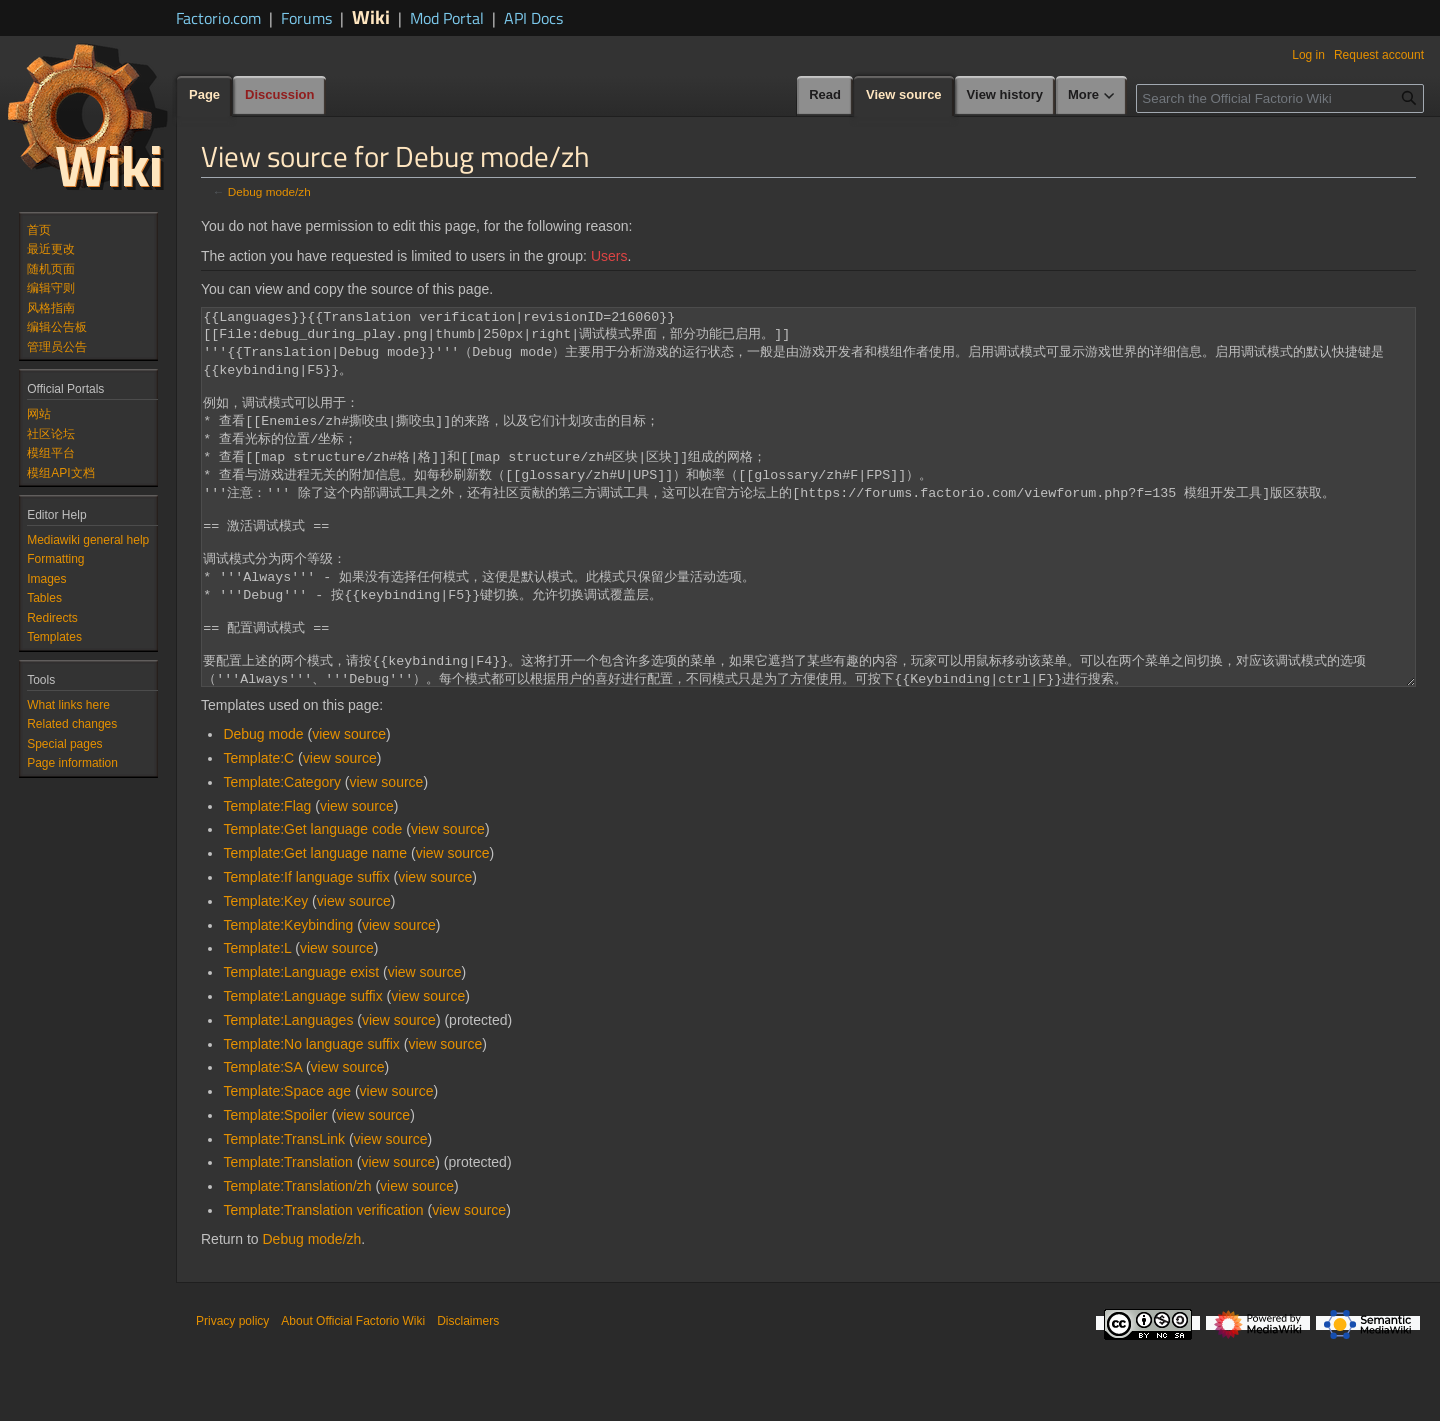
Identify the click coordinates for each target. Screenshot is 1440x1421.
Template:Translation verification (323, 1285)
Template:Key (265, 976)
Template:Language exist (301, 1047)
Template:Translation (287, 1237)
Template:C (258, 833)
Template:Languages (288, 1095)
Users (609, 256)
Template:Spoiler (275, 1190)
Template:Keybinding (288, 1000)
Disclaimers (468, 1396)
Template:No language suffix (311, 1119)
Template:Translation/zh (297, 1261)
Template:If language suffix (306, 952)
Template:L (257, 1023)
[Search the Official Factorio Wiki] (1280, 98)
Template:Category (282, 857)
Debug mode (263, 809)
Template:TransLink (284, 1214)
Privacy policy (232, 1396)
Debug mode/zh (269, 191)
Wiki (371, 16)
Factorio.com (218, 18)
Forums (306, 18)
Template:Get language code (312, 904)
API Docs (533, 18)
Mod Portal (447, 18)
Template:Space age (287, 1166)
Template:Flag (267, 881)
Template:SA (262, 1142)
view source (349, 809)
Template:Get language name (315, 928)
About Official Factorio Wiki (353, 1396)
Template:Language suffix (302, 1071)
